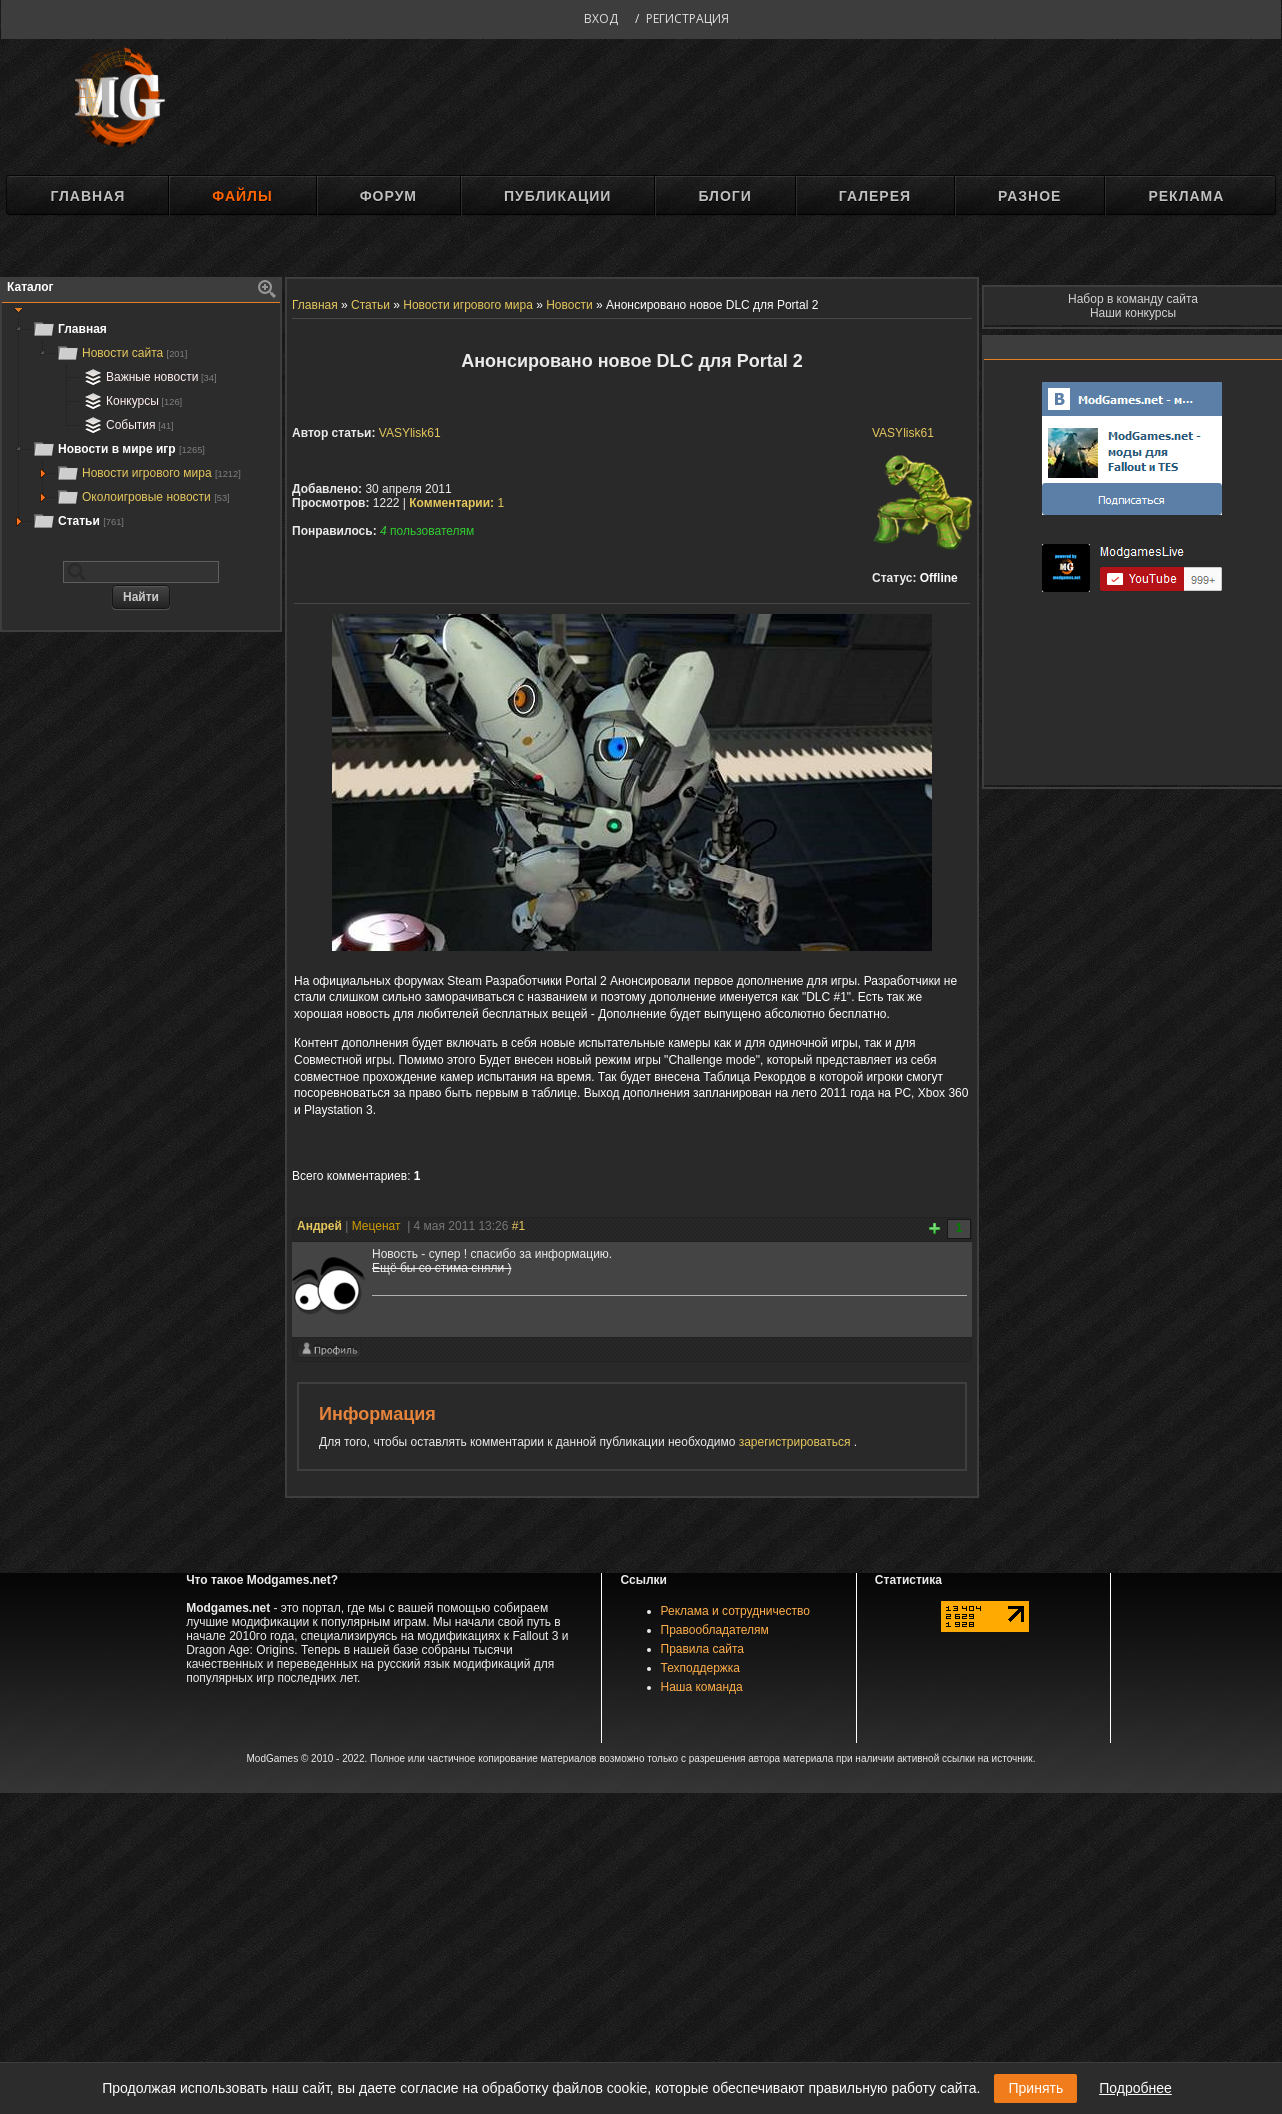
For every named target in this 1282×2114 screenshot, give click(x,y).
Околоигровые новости (143, 497)
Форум (388, 196)
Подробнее (1135, 2088)
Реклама (1186, 196)
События (127, 425)
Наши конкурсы (1133, 313)
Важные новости (148, 377)
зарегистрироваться (796, 1442)
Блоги (724, 196)
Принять (1035, 2088)
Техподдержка (701, 1668)
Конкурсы (131, 401)
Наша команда (702, 1687)
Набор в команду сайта (1133, 299)
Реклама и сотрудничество (735, 1611)
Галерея (875, 196)
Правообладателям (715, 1630)
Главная (87, 196)
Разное (1029, 196)
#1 (518, 1226)
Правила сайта (702, 1649)
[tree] (141, 425)
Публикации (557, 196)
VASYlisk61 (903, 433)
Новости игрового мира (148, 473)
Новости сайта (121, 353)
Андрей (319, 1226)
